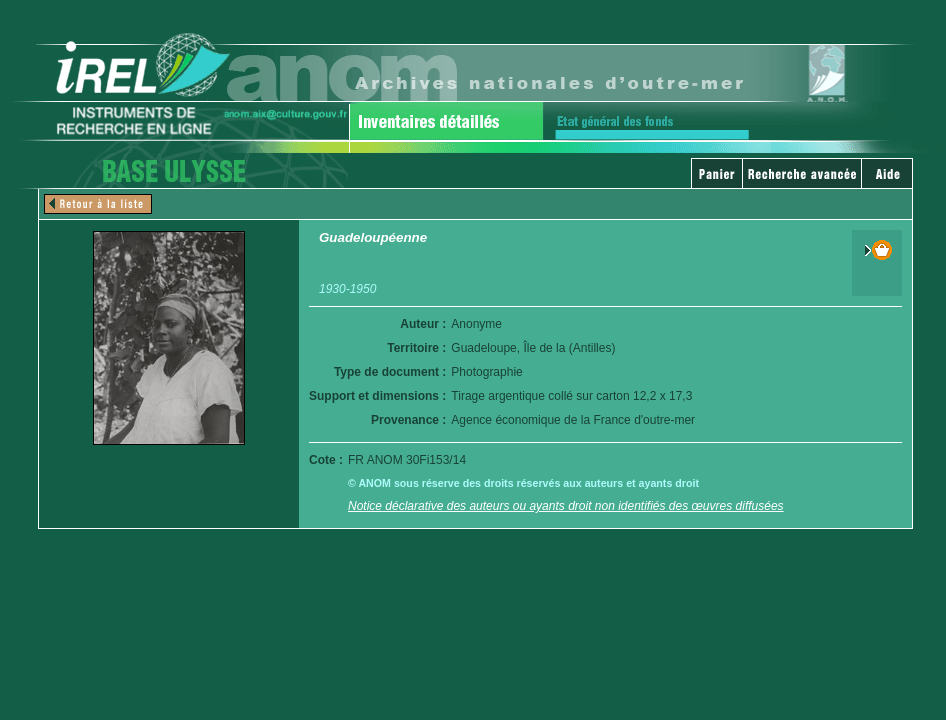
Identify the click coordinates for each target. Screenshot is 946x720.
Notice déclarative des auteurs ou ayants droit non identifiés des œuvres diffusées (566, 506)
